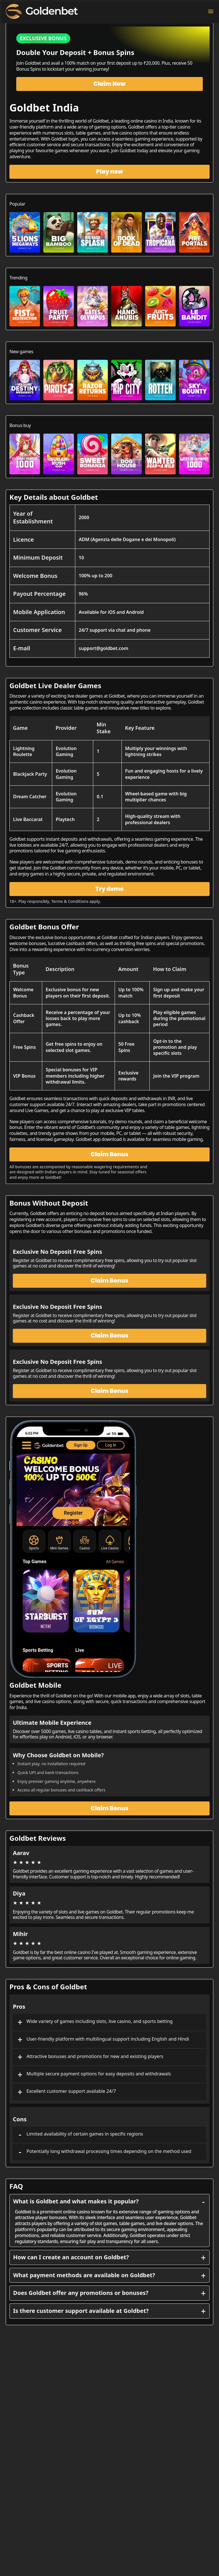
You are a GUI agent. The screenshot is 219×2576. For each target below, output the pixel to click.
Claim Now (110, 84)
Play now (109, 172)
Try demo (110, 889)
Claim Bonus (109, 1154)
